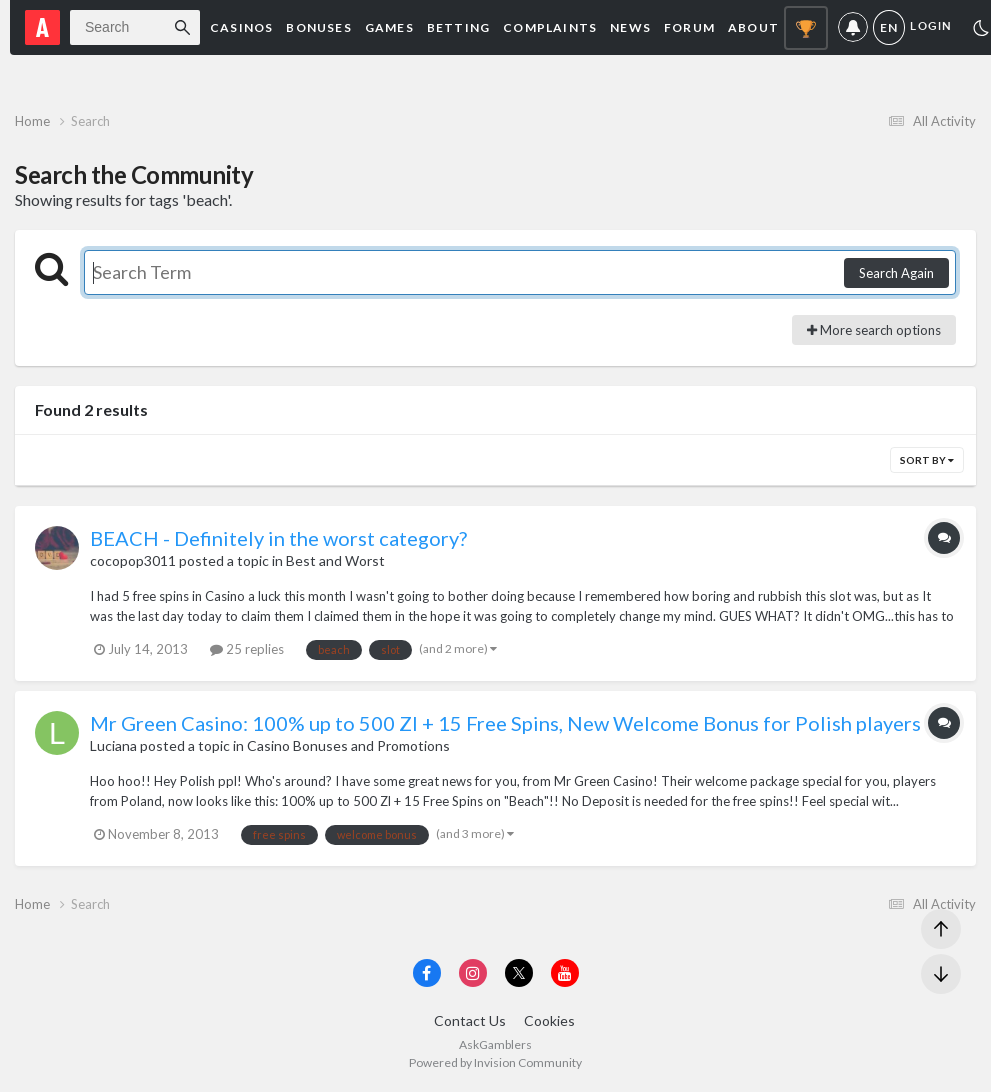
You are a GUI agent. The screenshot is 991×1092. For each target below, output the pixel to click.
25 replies (247, 649)
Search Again (896, 273)
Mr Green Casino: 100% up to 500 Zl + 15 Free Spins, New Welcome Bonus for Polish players (505, 723)
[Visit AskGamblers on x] (519, 973)
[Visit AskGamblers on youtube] (565, 973)
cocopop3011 (133, 560)
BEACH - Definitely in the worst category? (278, 538)
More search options (874, 330)
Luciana (113, 745)
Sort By (927, 460)
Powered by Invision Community (495, 1062)
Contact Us (470, 1020)
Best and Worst (335, 560)
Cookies (549, 1020)
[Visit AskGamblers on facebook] (427, 973)
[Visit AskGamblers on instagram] (473, 973)
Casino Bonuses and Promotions (348, 745)
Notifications (853, 27)
